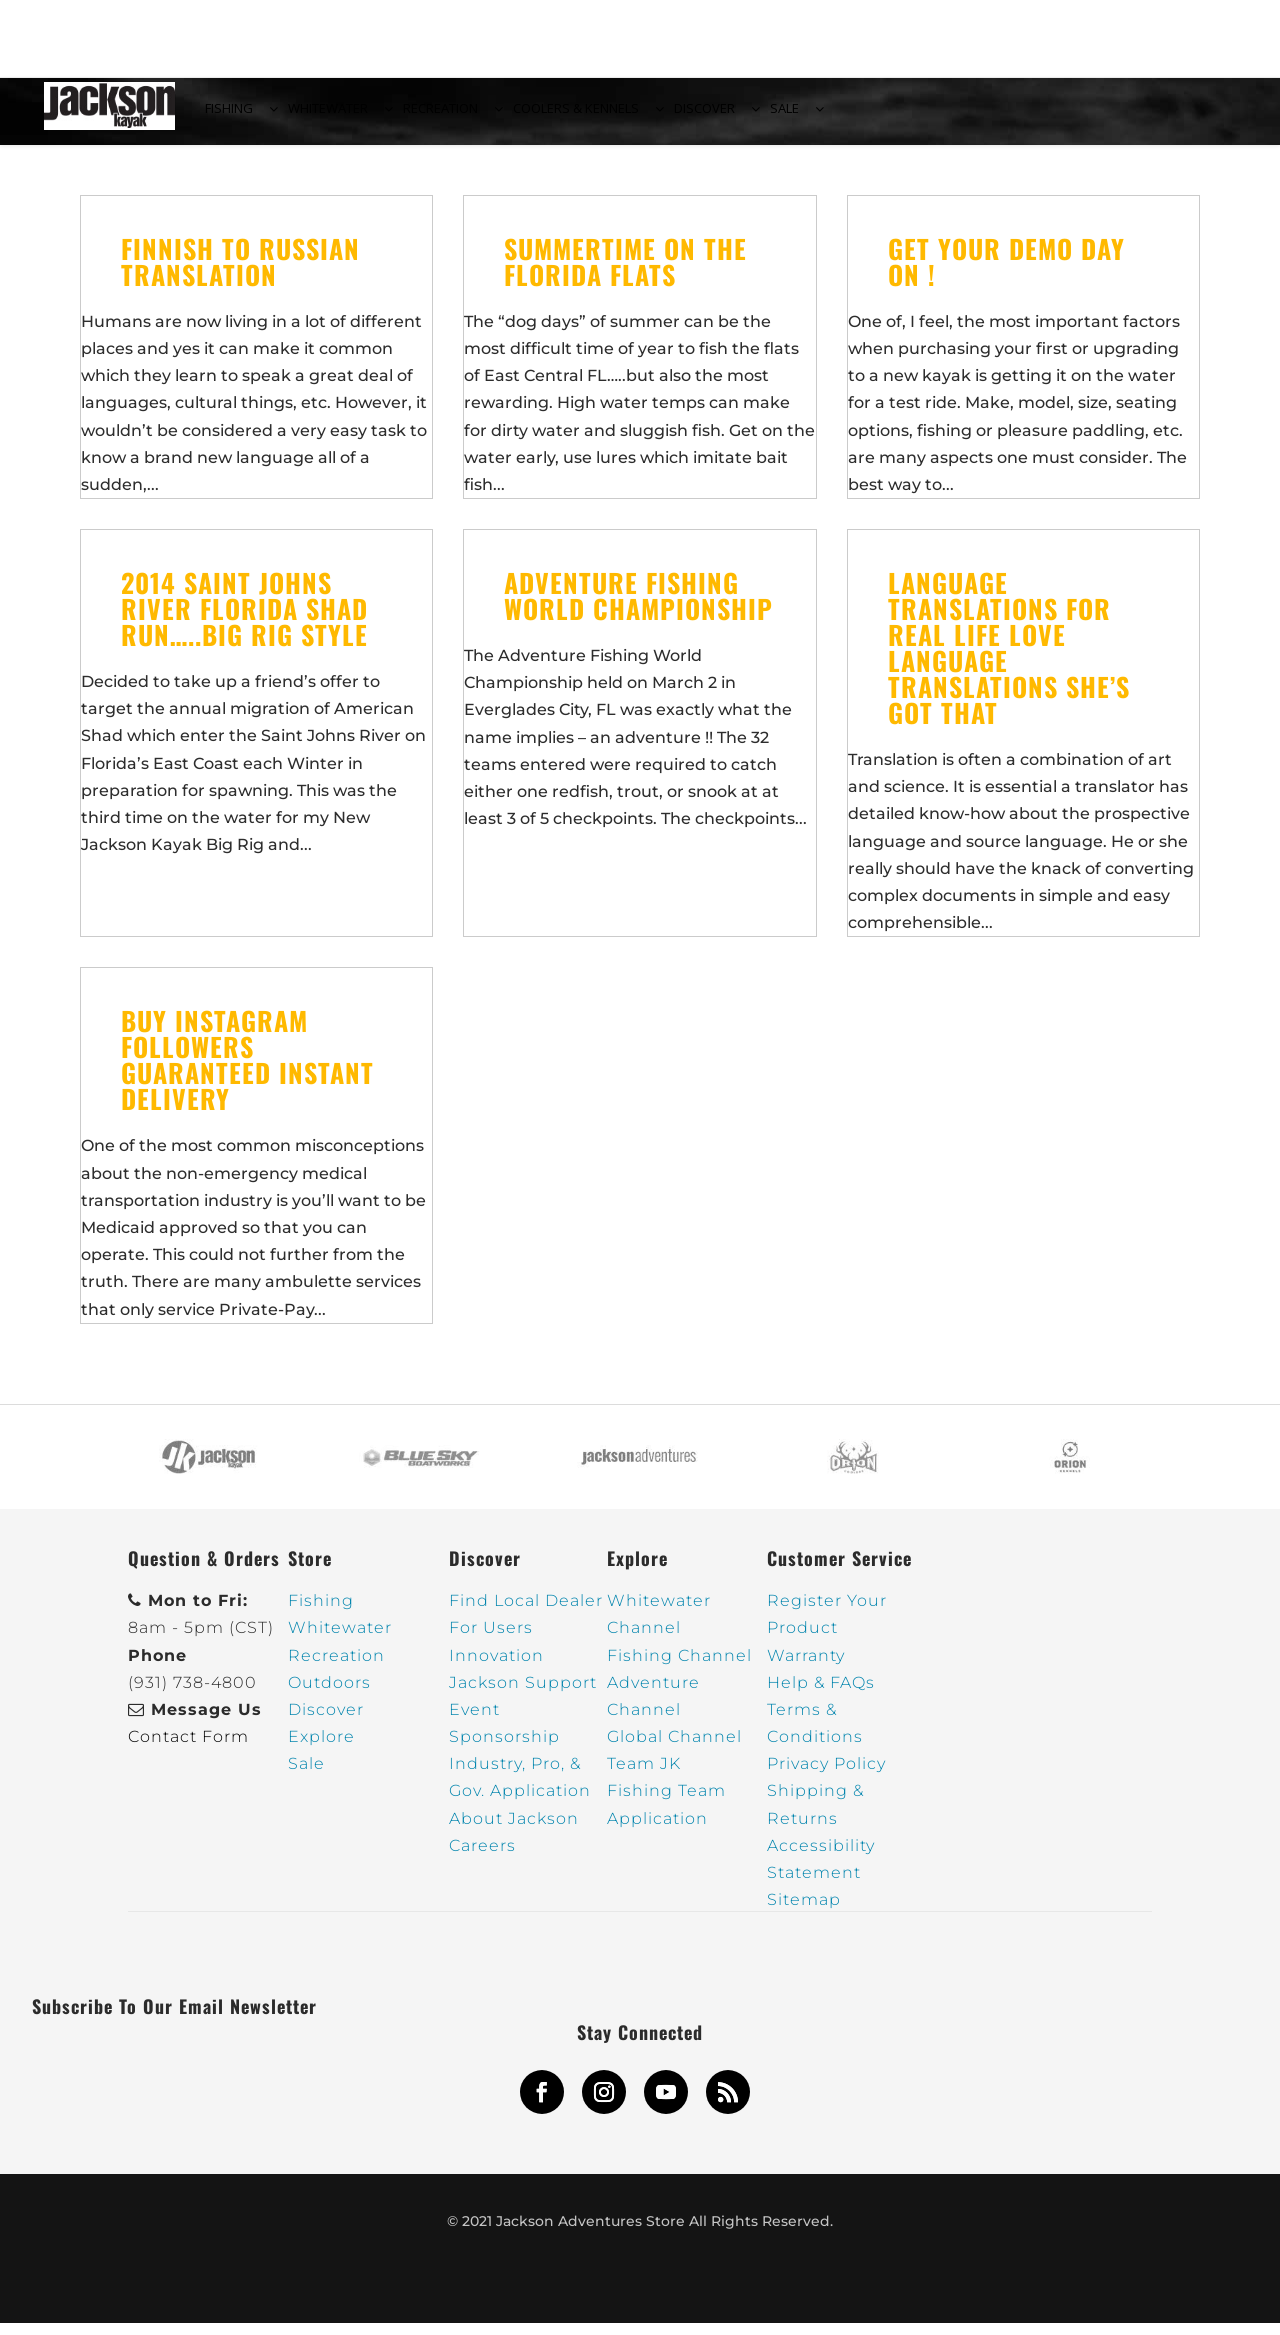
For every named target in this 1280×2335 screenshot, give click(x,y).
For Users (491, 1639)
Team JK (644, 1775)
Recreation (336, 1666)
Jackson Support (523, 1693)
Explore (321, 1748)
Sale (306, 1775)
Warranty (806, 1666)
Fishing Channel (679, 1666)
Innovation (496, 1666)
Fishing (321, 1612)
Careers (482, 1856)
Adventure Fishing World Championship (638, 607)
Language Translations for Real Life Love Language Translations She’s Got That (1009, 659)
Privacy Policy (826, 1775)
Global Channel (674, 1748)
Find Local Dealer (526, 1612)
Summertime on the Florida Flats (625, 272)
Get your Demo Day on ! (1006, 272)
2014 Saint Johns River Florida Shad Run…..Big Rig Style (244, 620)
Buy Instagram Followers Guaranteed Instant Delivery (247, 1071)
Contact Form (188, 1748)
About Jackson (514, 1829)
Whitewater (340, 1639)
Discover (326, 1721)
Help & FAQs (821, 1693)
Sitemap (804, 1911)
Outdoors (329, 1693)
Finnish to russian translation (240, 272)
